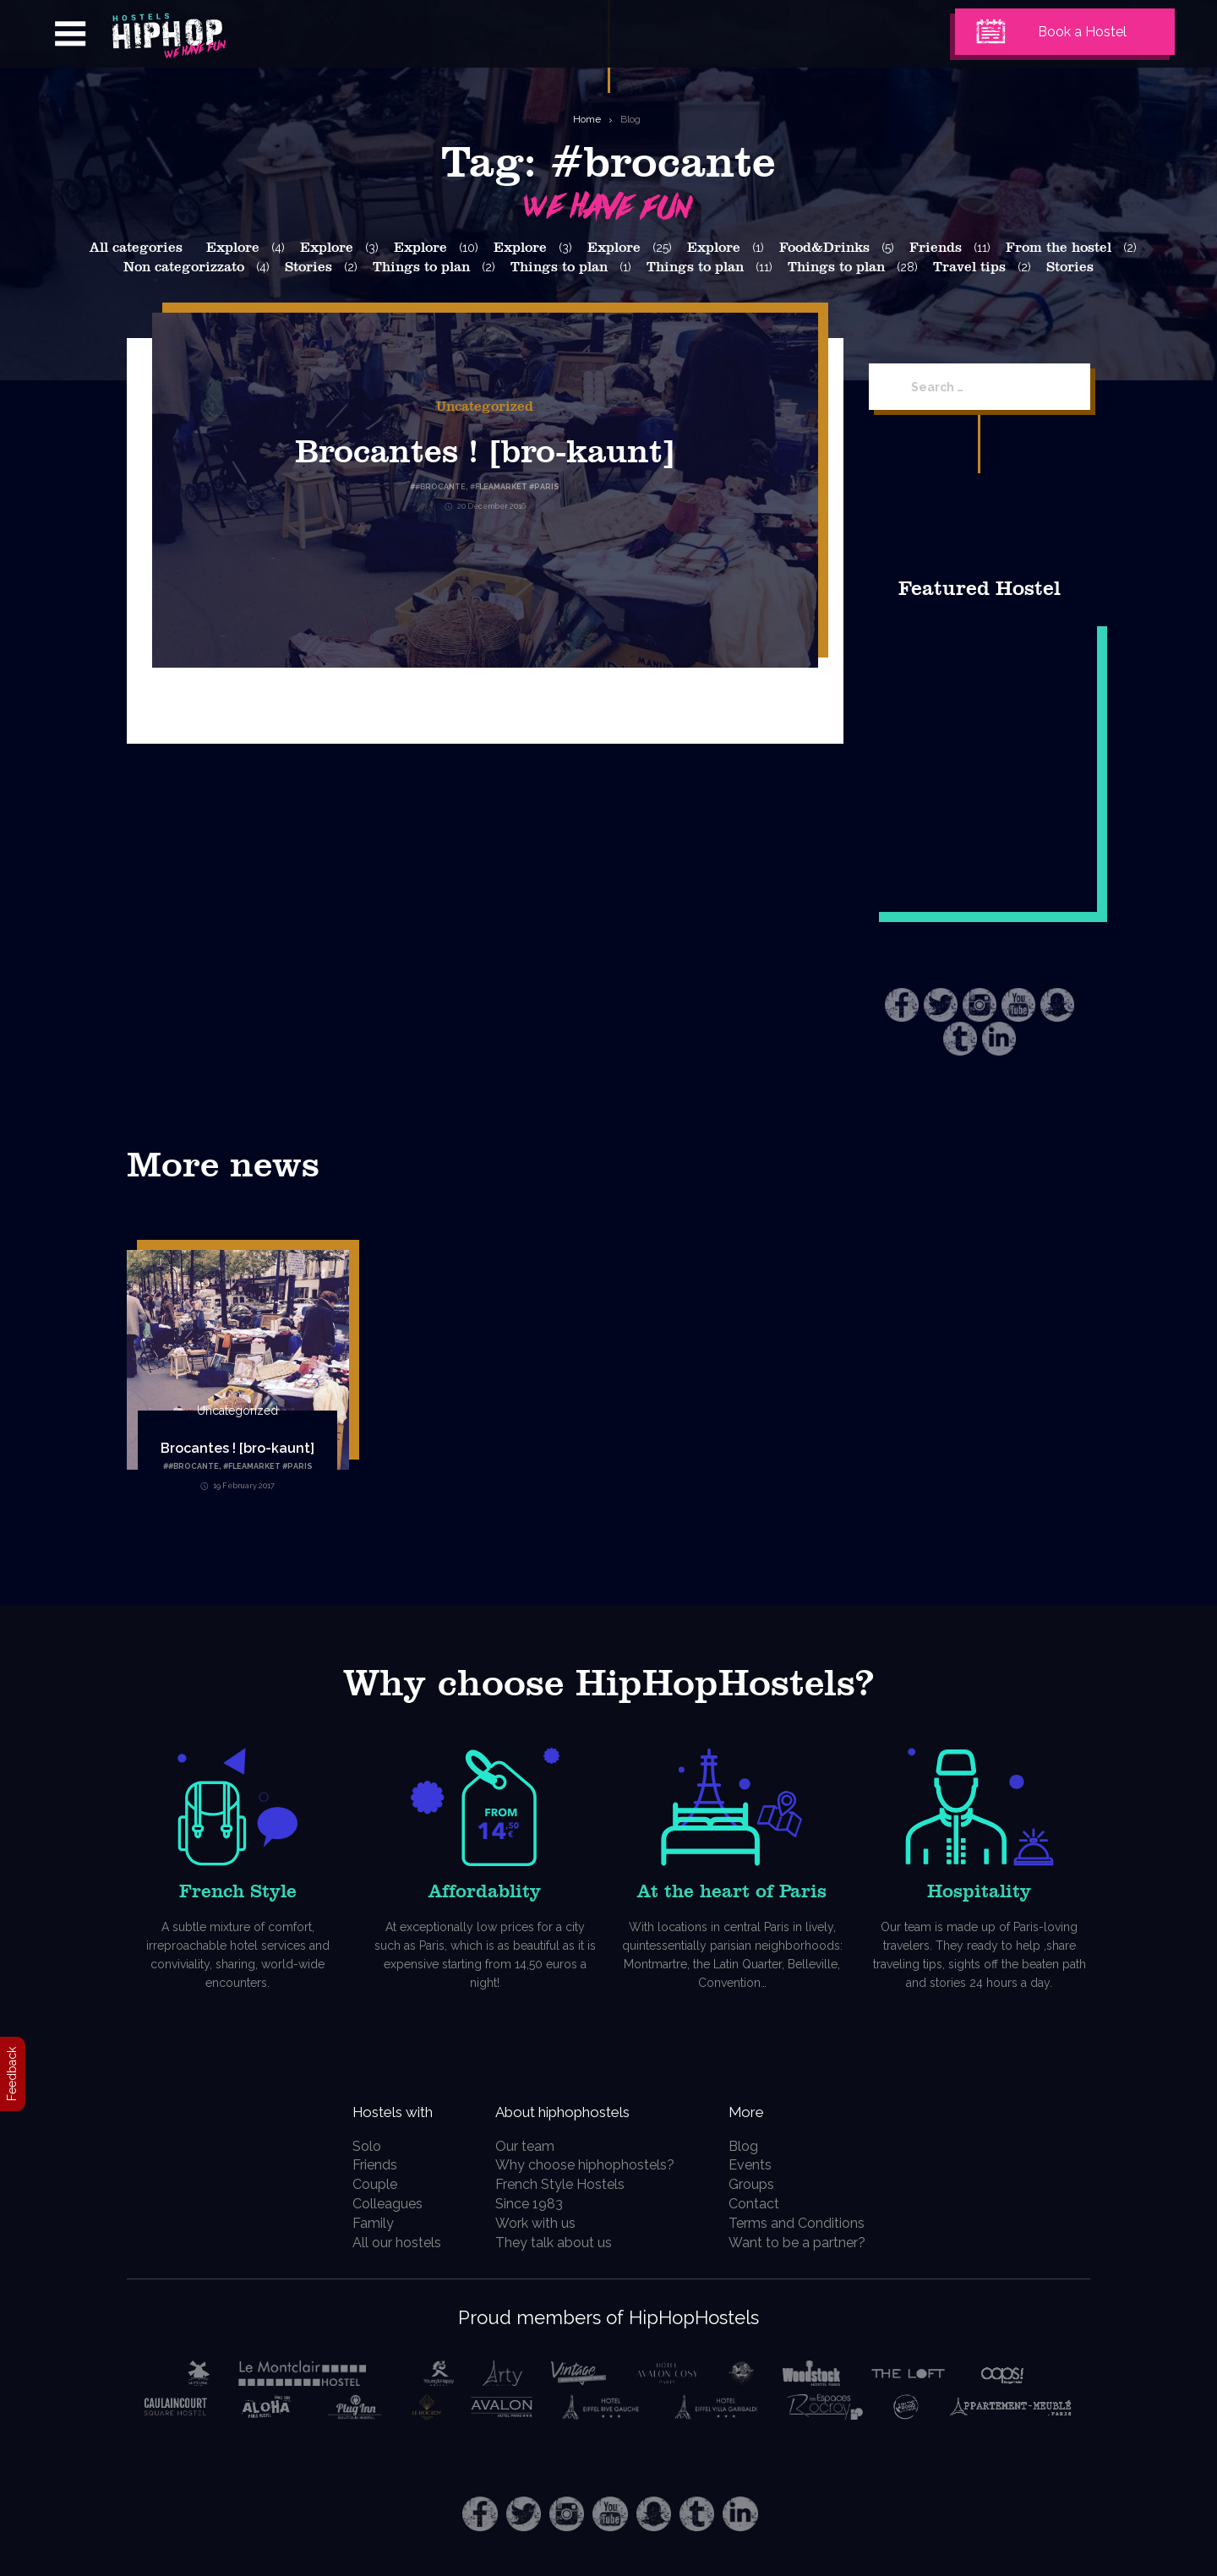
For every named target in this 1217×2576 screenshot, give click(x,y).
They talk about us (560, 2243)
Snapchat (1057, 1005)
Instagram (979, 1005)
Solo (356, 2146)
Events (759, 2165)
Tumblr (960, 1039)
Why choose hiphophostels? (591, 2165)
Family (363, 2223)
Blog (630, 119)
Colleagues (377, 2204)
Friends (935, 247)
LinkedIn (999, 1039)
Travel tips (969, 267)
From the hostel (1058, 247)
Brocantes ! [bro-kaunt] (484, 449)
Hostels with (395, 2110)
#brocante (193, 1466)
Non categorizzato (183, 267)
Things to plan (421, 267)
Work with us (542, 2223)
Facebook (902, 1005)
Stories (308, 267)
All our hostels (386, 2243)
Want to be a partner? (806, 2243)
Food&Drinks (824, 247)
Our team (531, 2146)
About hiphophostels (593, 2110)
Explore (232, 247)
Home (587, 119)
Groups (760, 2184)
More (760, 2110)
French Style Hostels (566, 2184)
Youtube (1018, 1005)
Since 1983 (536, 2204)
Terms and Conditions (806, 2223)
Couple (364, 2184)
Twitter (941, 1005)
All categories (136, 247)
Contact (763, 2204)
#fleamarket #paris (268, 1466)
